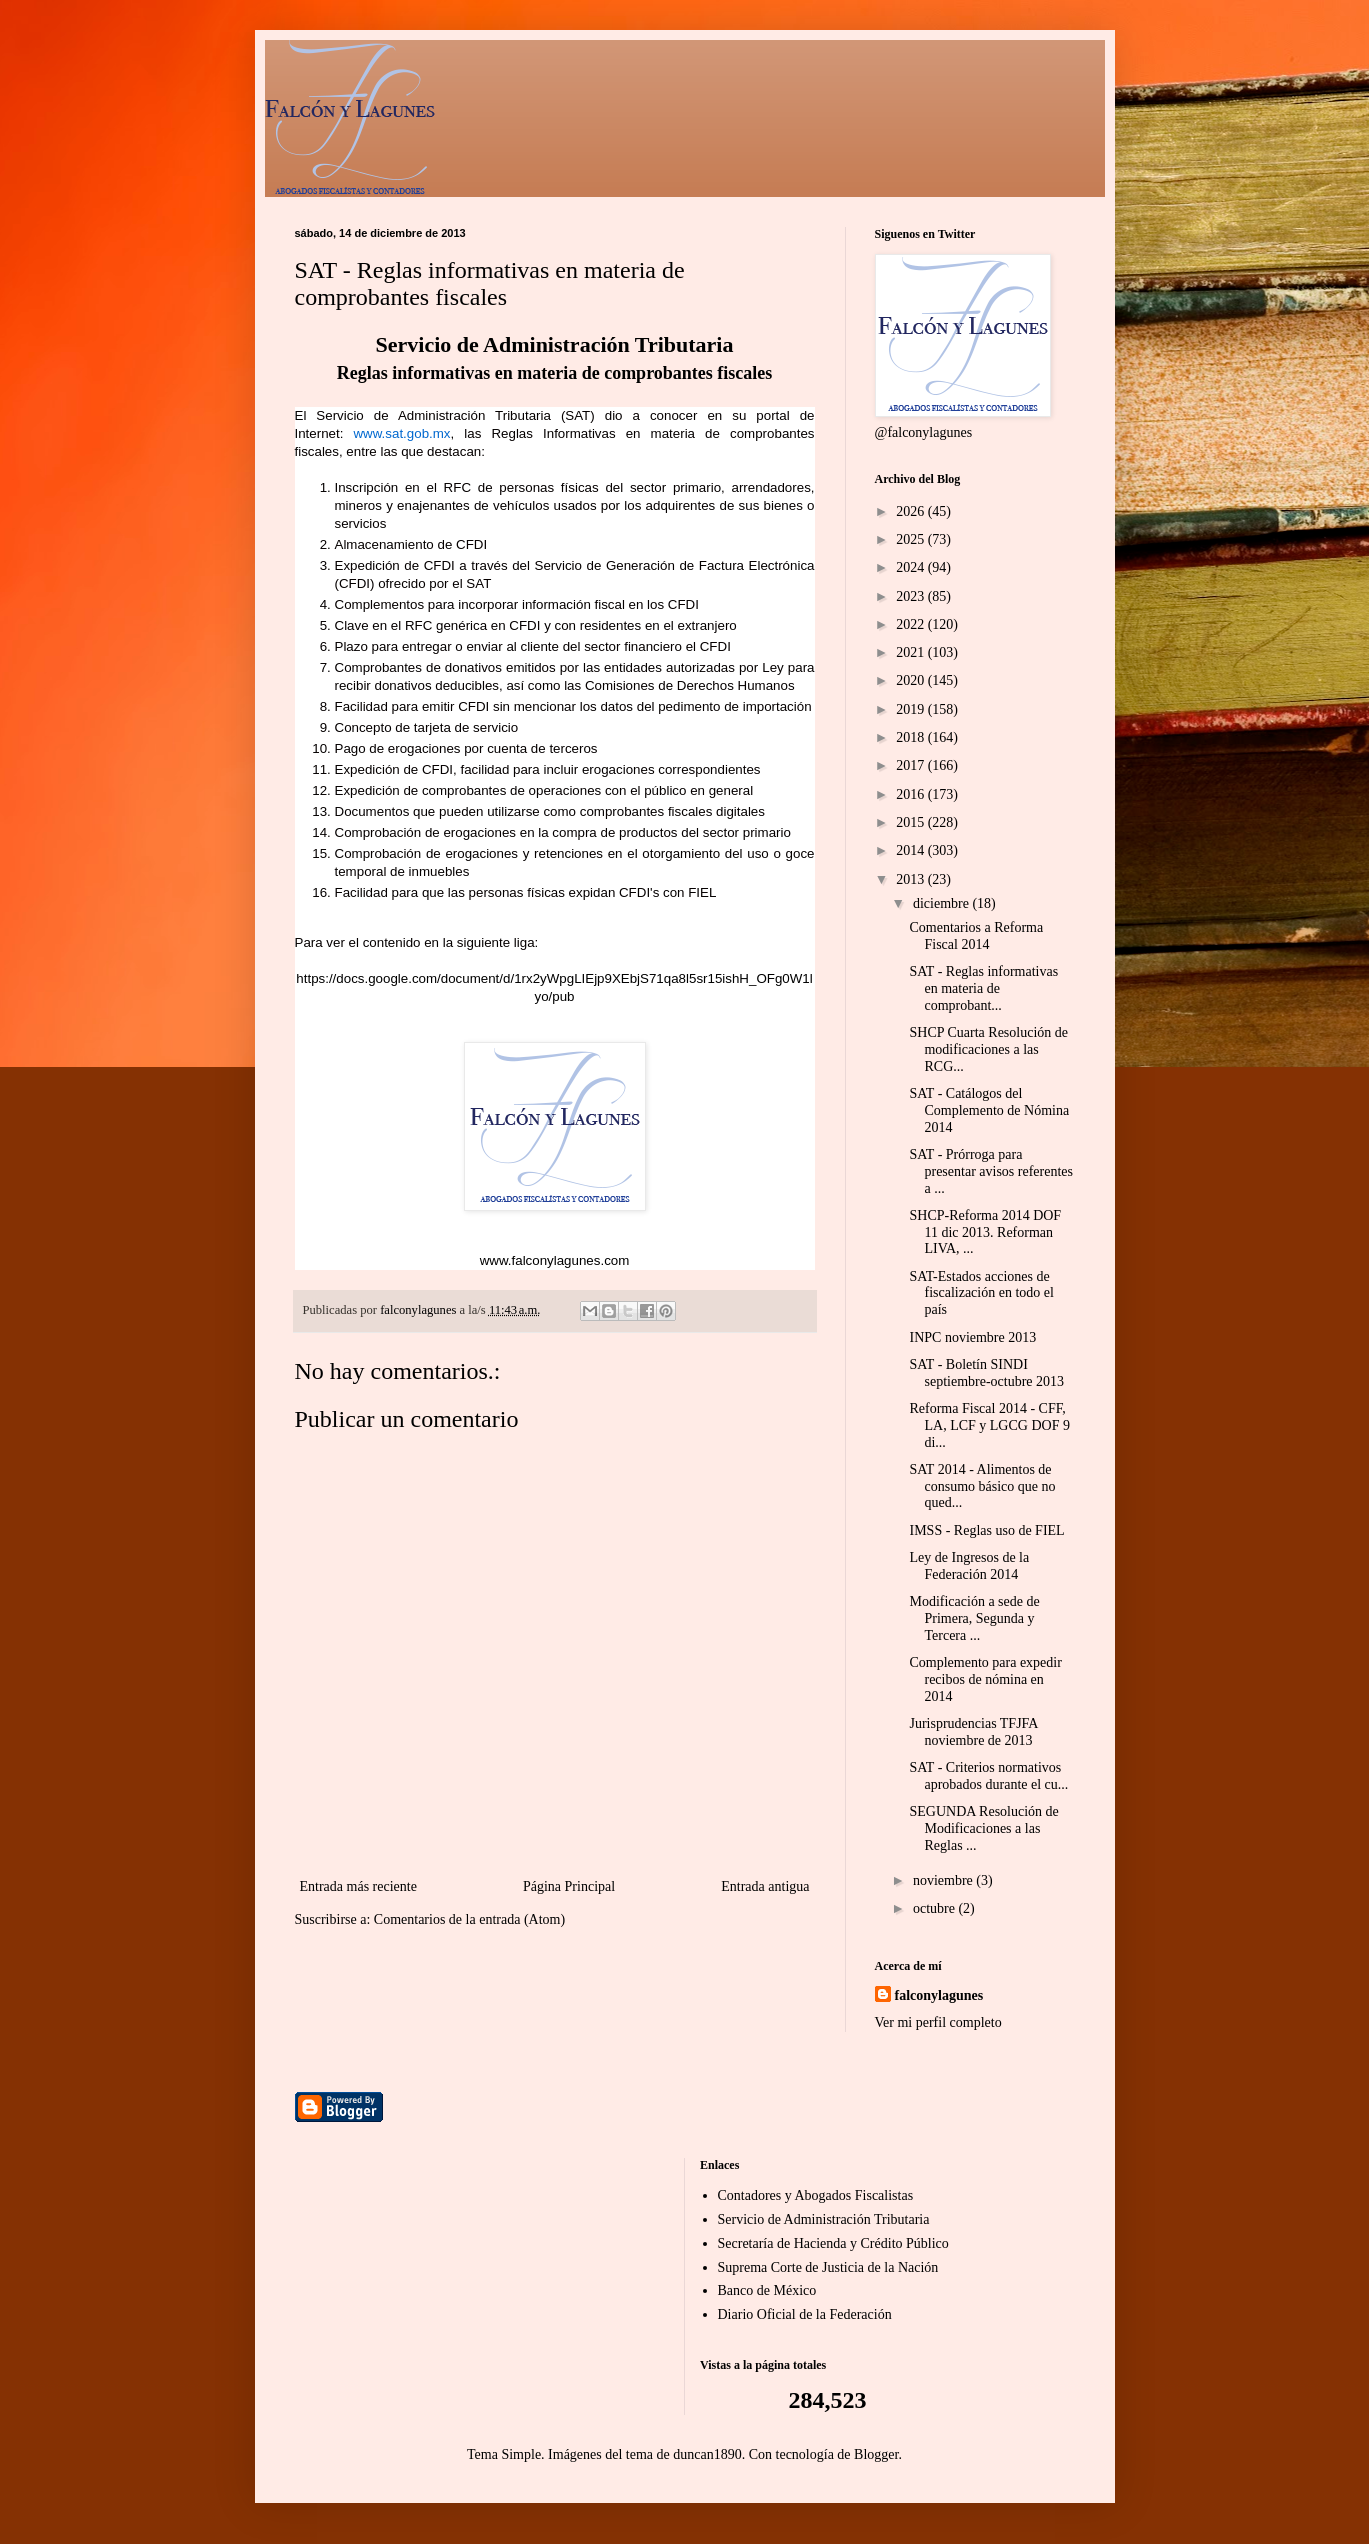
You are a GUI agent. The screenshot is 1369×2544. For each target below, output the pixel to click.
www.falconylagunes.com (555, 1260)
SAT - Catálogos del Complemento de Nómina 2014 (989, 1110)
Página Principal (569, 1886)
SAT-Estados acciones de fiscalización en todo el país (981, 1293)
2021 (912, 652)
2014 (912, 850)
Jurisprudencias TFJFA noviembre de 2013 (973, 1732)
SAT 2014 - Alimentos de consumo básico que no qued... (982, 1486)
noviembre (944, 1880)
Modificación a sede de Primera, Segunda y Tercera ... (974, 1618)
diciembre (942, 903)
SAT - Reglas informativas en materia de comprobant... (983, 988)
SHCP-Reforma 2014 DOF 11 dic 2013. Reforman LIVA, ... (985, 1232)
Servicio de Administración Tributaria (824, 2219)
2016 (912, 794)
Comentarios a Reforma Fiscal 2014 (976, 936)
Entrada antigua (765, 1886)
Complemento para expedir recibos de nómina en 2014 (985, 1679)
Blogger (876, 2454)
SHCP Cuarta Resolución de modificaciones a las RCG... (988, 1049)
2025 (912, 539)
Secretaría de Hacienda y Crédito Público (833, 2243)
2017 (912, 765)
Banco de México (767, 2290)
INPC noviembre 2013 (972, 1337)
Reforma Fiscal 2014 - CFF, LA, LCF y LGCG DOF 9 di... (989, 1425)
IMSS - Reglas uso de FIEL (986, 1530)
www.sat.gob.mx (401, 433)
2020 (912, 680)
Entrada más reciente (358, 1886)
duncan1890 (707, 2454)
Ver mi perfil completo (938, 2022)
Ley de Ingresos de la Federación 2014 (969, 1566)
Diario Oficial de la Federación (805, 2314)
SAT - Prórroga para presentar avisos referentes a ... (990, 1171)
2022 (912, 624)
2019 (912, 709)
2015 (912, 822)
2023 (912, 596)
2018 (912, 737)
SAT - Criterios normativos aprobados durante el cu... (988, 1776)
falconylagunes (939, 1995)
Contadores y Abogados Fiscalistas (816, 2195)
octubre (935, 1908)
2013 (912, 879)
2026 (912, 511)
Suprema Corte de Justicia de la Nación (828, 2267)
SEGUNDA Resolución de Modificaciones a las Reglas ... (983, 1828)
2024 (912, 567)
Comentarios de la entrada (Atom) (469, 1919)
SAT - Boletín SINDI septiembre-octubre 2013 (986, 1373)
